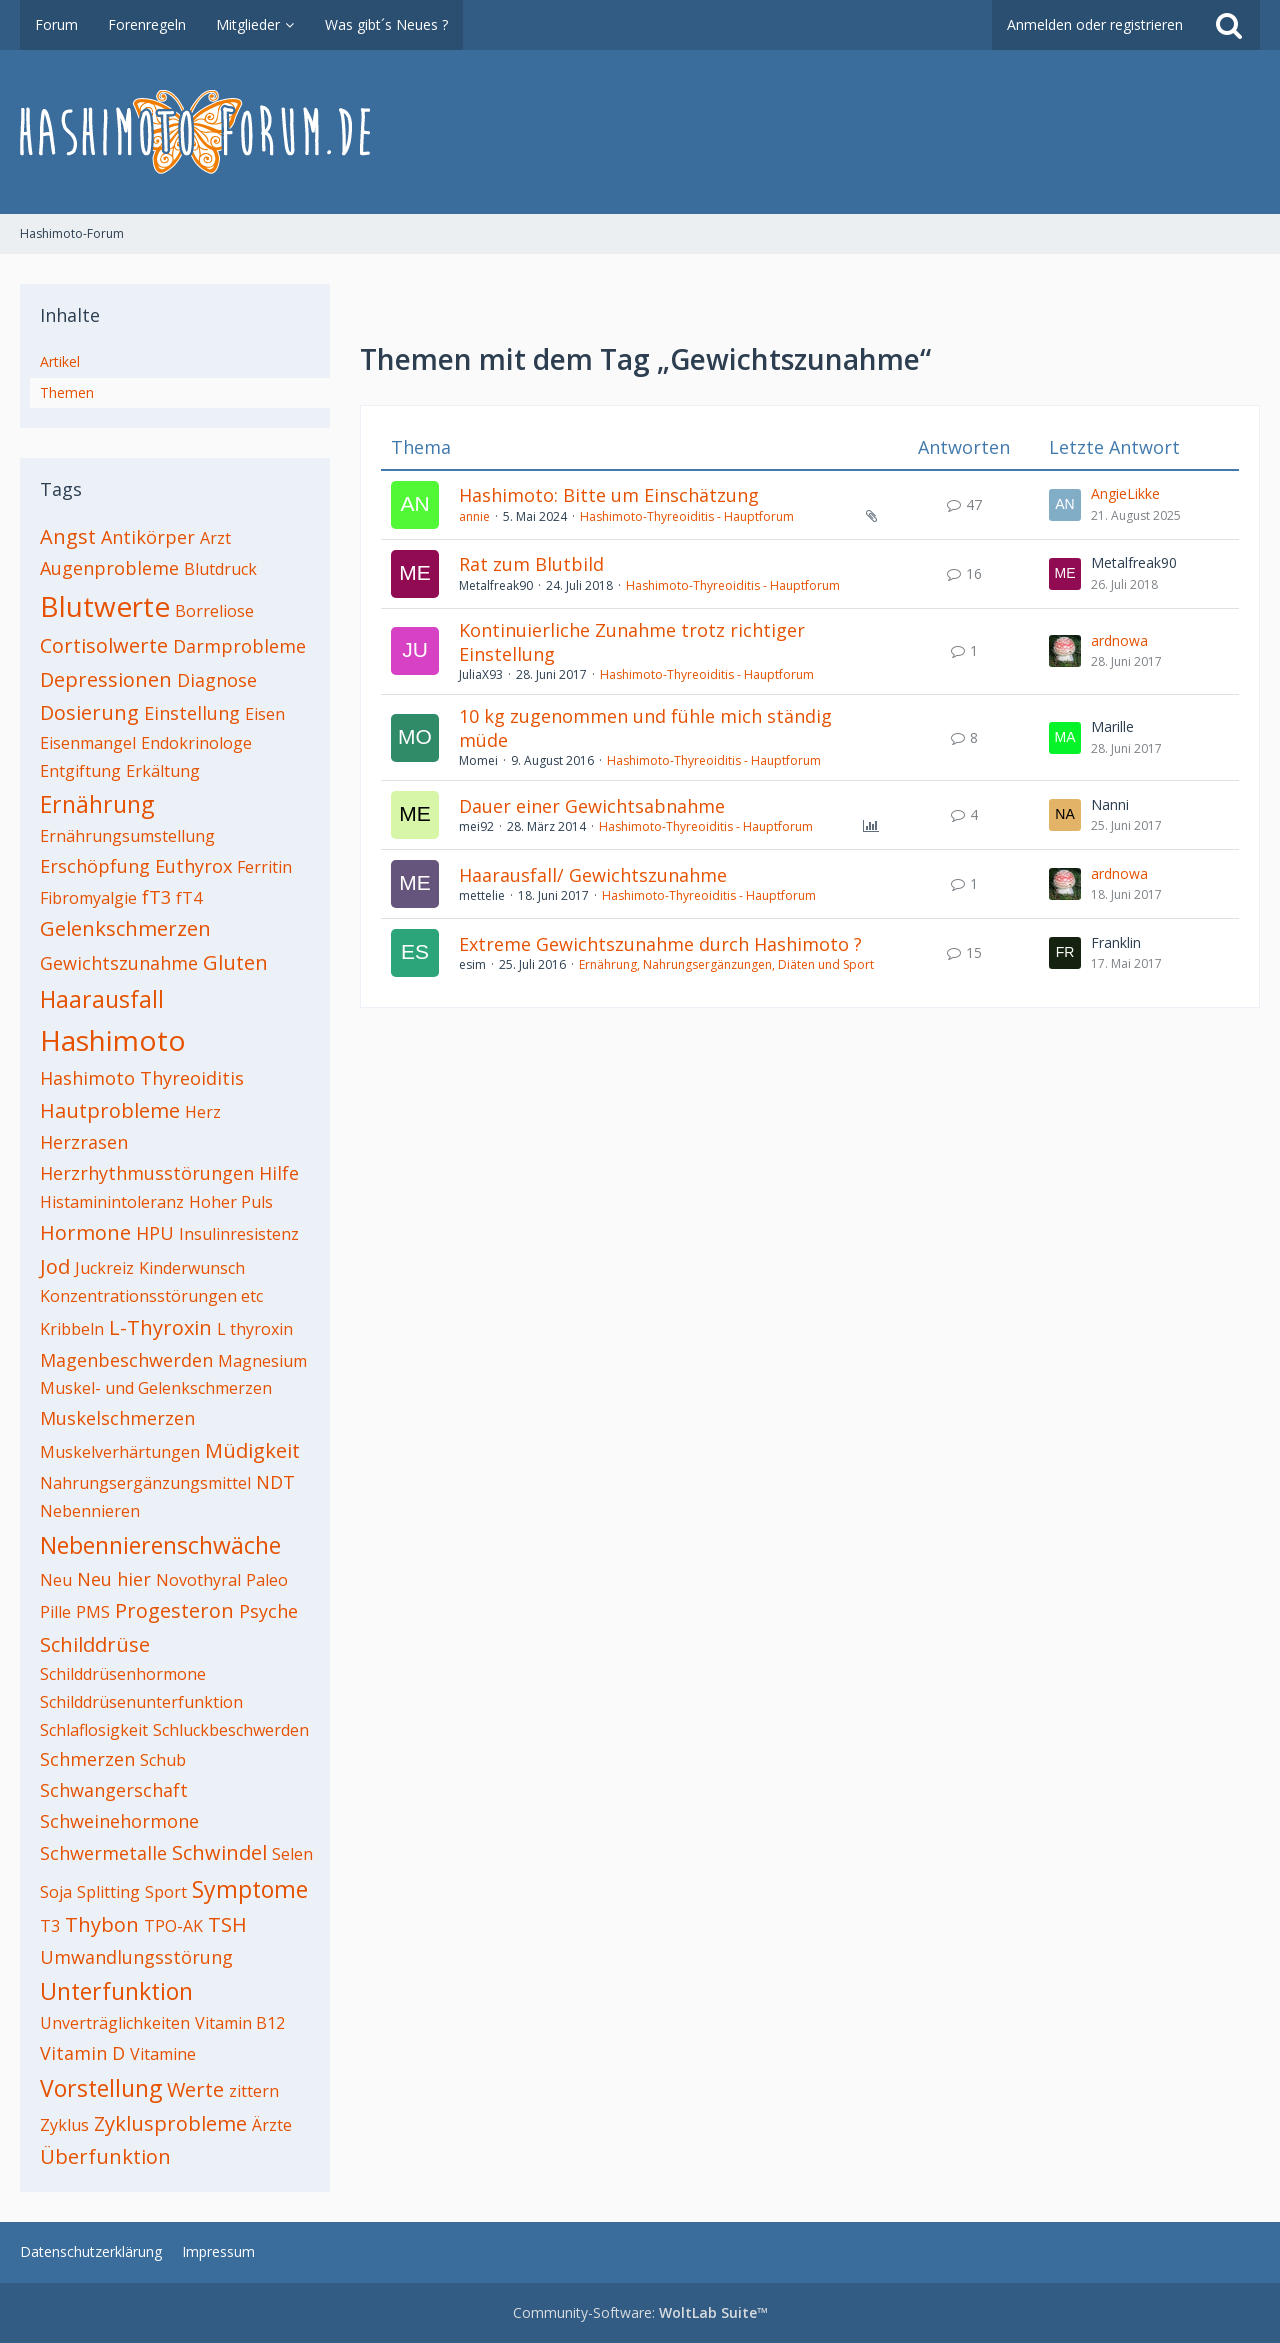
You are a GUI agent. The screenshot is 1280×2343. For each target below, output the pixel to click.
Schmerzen (87, 1759)
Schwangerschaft (114, 1790)
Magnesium (262, 1361)
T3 (50, 1926)
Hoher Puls (231, 1202)
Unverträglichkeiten (115, 2023)
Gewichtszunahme (119, 963)
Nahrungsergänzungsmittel (145, 1483)
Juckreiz (104, 1268)
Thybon (102, 1924)
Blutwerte (105, 606)
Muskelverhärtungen (120, 1452)
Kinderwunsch (192, 1268)
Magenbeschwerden (126, 1360)
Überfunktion (105, 2156)
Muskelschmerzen (117, 1418)
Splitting (108, 1892)
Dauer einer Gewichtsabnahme (592, 806)
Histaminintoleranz (112, 1202)
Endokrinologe (196, 743)
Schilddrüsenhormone (123, 1674)
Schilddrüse (95, 1644)
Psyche (268, 1611)
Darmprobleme (239, 646)
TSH (227, 1924)
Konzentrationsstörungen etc (151, 1296)
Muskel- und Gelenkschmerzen (156, 1388)
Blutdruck (220, 569)
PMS (93, 1612)
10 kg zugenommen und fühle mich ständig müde (645, 728)
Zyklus (64, 2125)
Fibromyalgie (88, 898)
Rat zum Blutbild (531, 564)
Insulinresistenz (239, 1234)
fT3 (156, 897)
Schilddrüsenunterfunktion (141, 1702)
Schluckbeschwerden (231, 1730)
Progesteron (174, 1610)
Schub (163, 1760)
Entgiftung (80, 771)
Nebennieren (90, 1511)
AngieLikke (1125, 493)
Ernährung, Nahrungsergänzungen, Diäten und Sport (726, 964)
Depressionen (106, 679)
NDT (275, 1482)
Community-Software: (640, 2312)
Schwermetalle (103, 1853)
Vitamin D (82, 2053)
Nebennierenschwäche (160, 1545)
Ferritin (264, 867)
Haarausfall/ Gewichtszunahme (593, 875)
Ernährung (97, 804)
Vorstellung (101, 2088)
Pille (55, 1612)
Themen (67, 392)
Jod (55, 1266)
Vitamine (163, 2054)
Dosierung (89, 712)
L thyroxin (255, 1329)
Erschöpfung (95, 866)
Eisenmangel (88, 743)
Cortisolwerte (104, 645)
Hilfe (279, 1173)
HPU (155, 1233)
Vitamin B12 (240, 2023)
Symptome (250, 1889)
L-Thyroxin (160, 1327)
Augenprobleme (109, 568)
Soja (56, 1892)
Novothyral (198, 1580)
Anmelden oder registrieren (1095, 24)
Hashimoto (113, 1040)
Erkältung (163, 771)
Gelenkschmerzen (125, 928)
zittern (254, 2091)
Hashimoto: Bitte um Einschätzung (609, 495)
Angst (68, 536)
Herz (203, 1112)
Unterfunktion (116, 1991)
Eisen (265, 714)
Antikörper (148, 537)
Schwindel (219, 1852)
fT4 (189, 898)
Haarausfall (102, 999)
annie (474, 516)
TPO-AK (173, 1926)
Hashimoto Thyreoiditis (142, 1078)
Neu (56, 1580)
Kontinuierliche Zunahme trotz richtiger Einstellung (632, 642)
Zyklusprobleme (170, 2123)
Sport (166, 1892)
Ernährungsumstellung (127, 836)
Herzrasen (84, 1142)
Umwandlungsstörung (136, 1957)
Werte (195, 2089)
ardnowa (1119, 640)
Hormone (85, 1232)
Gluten (235, 962)
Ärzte (272, 2125)
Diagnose (217, 680)
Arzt (215, 538)
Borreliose (214, 611)
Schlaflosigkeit (94, 1730)
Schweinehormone (119, 1821)
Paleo (267, 1580)
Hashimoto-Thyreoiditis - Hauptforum (687, 516)
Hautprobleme (110, 1110)
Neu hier (114, 1579)
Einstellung (192, 713)
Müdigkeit (252, 1450)
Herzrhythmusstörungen (147, 1173)
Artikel (60, 361)
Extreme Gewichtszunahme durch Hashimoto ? (660, 944)
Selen (292, 1854)
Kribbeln (72, 1329)
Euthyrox (193, 866)
